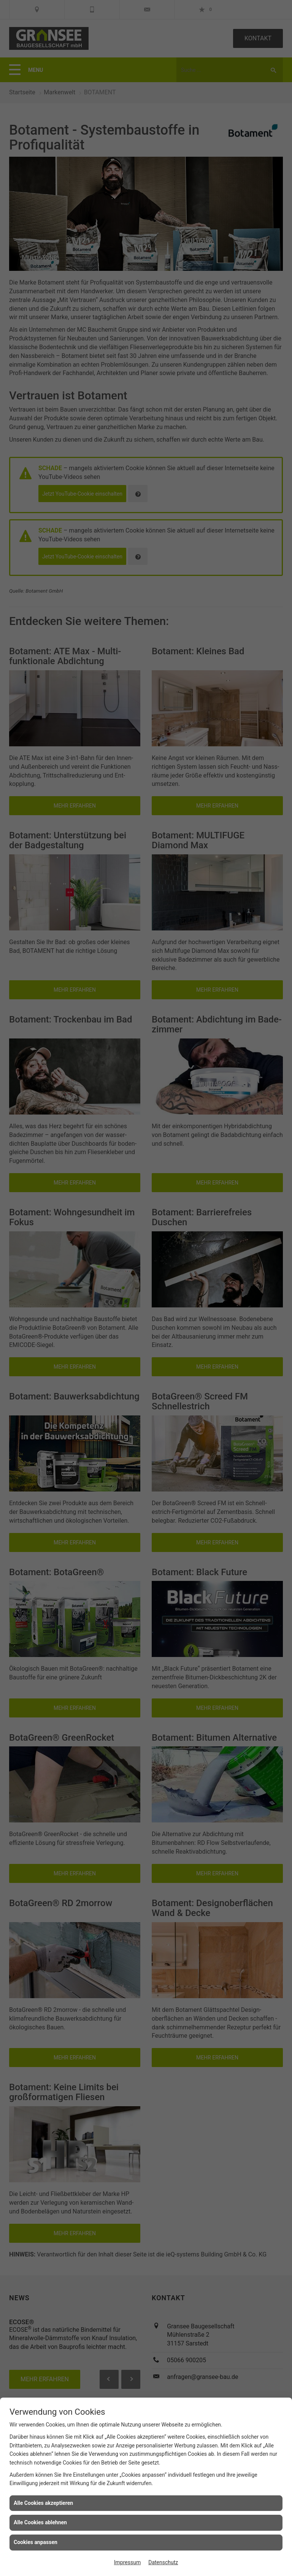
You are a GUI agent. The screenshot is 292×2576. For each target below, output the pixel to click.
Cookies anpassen (35, 2542)
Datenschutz (163, 2562)
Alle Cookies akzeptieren (43, 2503)
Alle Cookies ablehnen (40, 2522)
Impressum (127, 2562)
